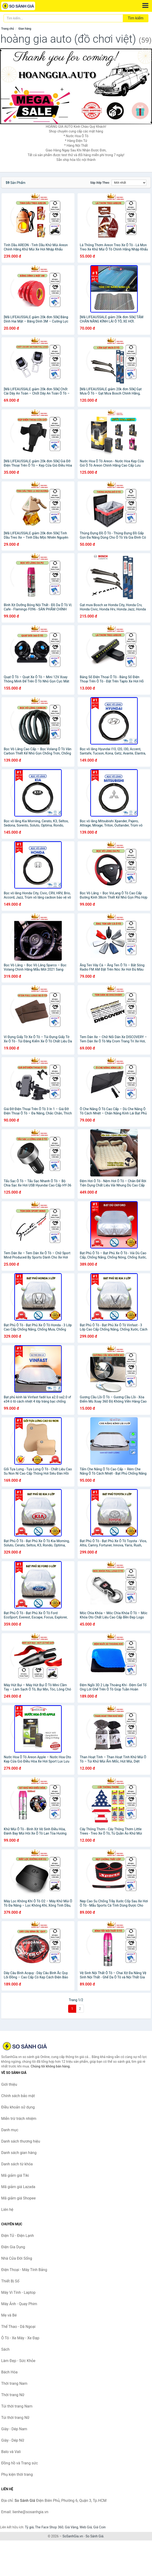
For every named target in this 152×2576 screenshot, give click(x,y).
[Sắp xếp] (129, 183)
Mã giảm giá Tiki (15, 2175)
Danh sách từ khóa (17, 2164)
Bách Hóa (9, 2372)
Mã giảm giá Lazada (18, 2187)
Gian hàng (24, 28)
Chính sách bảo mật (18, 2096)
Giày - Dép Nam (14, 2429)
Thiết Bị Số (10, 2281)
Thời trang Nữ (12, 2395)
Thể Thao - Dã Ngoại (18, 2326)
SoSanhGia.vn (72, 2536)
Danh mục (9, 2130)
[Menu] (145, 5)
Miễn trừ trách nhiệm (18, 2118)
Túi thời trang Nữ (15, 2417)
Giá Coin (99, 2527)
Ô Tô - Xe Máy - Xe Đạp (20, 2338)
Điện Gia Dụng (13, 2247)
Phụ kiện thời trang (17, 2474)
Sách (5, 2349)
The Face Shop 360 (49, 2527)
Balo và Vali (11, 2451)
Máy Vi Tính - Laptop (18, 2292)
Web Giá (86, 2527)
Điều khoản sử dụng (18, 2107)
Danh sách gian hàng (19, 2152)
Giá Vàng (71, 2527)
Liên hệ (7, 2209)
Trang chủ (7, 28)
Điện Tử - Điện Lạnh (17, 2235)
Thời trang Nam (14, 2383)
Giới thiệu (9, 2084)
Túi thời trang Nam (17, 2406)
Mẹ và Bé (9, 2315)
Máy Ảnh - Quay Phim (19, 2304)
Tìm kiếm (135, 18)
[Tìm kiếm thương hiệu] (63, 18)
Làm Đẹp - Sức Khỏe (18, 2360)
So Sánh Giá (94, 2536)
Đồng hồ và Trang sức (19, 2463)
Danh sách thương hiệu (20, 2141)
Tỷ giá (29, 2527)
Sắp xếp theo (99, 182)
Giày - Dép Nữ (12, 2440)
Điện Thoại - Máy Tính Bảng (24, 2269)
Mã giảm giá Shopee (18, 2198)
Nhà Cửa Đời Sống (16, 2258)
